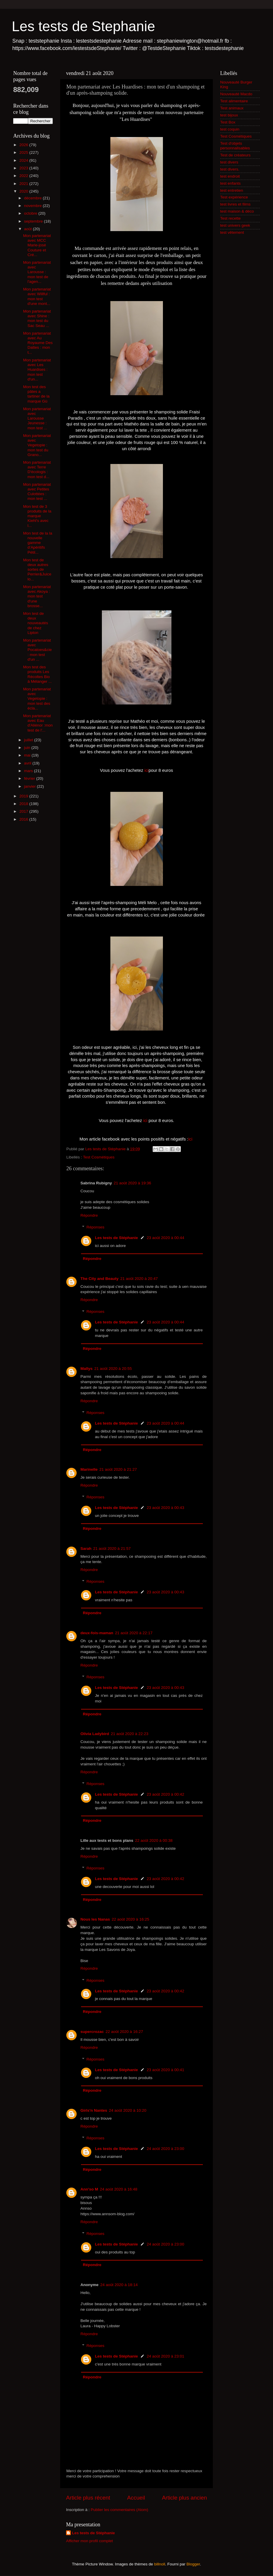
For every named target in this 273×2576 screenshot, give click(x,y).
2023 (24, 168)
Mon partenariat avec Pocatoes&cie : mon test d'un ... (37, 650)
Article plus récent (88, 2498)
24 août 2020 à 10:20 (127, 2110)
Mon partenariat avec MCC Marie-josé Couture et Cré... (37, 245)
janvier (30, 786)
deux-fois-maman (96, 1633)
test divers (229, 162)
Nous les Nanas (95, 1919)
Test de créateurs (235, 155)
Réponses (96, 1227)
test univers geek (235, 225)
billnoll (159, 2564)
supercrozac (92, 2031)
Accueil (136, 2498)
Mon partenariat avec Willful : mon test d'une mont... (37, 296)
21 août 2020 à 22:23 (130, 1734)
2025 (24, 152)
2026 (24, 145)
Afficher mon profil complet (89, 2541)
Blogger (193, 2564)
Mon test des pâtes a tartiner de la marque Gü (36, 394)
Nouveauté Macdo (236, 94)
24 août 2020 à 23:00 (165, 2148)
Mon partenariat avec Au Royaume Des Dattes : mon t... (38, 343)
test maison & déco (237, 211)
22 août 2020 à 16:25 (130, 1919)
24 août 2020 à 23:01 (165, 2356)
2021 (24, 183)
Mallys (86, 1368)
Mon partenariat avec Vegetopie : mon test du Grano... (37, 445)
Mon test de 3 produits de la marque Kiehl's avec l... (37, 516)
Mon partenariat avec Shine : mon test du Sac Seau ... (37, 318)
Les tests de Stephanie (83, 26)
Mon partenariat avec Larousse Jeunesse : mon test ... (37, 418)
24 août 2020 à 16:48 (118, 2189)
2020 (24, 191)
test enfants (230, 183)
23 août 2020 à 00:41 (165, 2070)
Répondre (89, 1215)
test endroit (230, 176)
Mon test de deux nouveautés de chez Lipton (35, 623)
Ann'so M (89, 2189)
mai (28, 755)
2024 (24, 160)
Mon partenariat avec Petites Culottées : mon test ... (37, 491)
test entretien (231, 190)
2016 (24, 819)
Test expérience (234, 197)
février (30, 778)
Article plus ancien (184, 2498)
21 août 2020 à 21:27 (118, 1469)
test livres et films (235, 204)
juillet (29, 740)
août (28, 229)
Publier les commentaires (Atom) (119, 2509)
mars (29, 771)
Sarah (86, 1548)
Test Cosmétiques (98, 1157)
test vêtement (232, 232)
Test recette (230, 218)
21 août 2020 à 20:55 (113, 1368)
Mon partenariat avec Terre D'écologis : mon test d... (37, 469)
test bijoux (229, 115)
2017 (24, 811)
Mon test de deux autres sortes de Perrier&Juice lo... (37, 569)
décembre (33, 198)
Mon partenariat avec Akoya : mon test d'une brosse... (37, 596)
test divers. (229, 169)
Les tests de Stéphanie (116, 1238)
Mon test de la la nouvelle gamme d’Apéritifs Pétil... (37, 543)
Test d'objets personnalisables (235, 145)
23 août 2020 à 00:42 (165, 1794)
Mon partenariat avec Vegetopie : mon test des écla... (37, 698)
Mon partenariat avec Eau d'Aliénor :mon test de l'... (38, 723)
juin (27, 747)
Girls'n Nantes (93, 2110)
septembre (34, 221)
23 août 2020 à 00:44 (165, 1238)
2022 (24, 175)
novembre (33, 205)
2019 (24, 796)
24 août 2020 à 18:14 (119, 2285)
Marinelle (89, 1469)
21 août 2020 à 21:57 (112, 1548)
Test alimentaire (234, 101)
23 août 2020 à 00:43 (165, 1507)
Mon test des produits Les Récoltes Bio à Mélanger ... (37, 674)
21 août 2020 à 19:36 (132, 1183)
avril (28, 763)
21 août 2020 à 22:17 (134, 1633)
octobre (31, 213)
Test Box (227, 122)
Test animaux (232, 108)
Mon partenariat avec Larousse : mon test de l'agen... (37, 272)
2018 (24, 804)
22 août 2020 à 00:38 (154, 1840)
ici (146, 770)
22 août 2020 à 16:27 (124, 2031)
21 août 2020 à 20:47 (139, 1278)
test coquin (229, 129)
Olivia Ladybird (94, 1734)
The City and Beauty (99, 1278)
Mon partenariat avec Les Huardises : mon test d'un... (37, 369)
